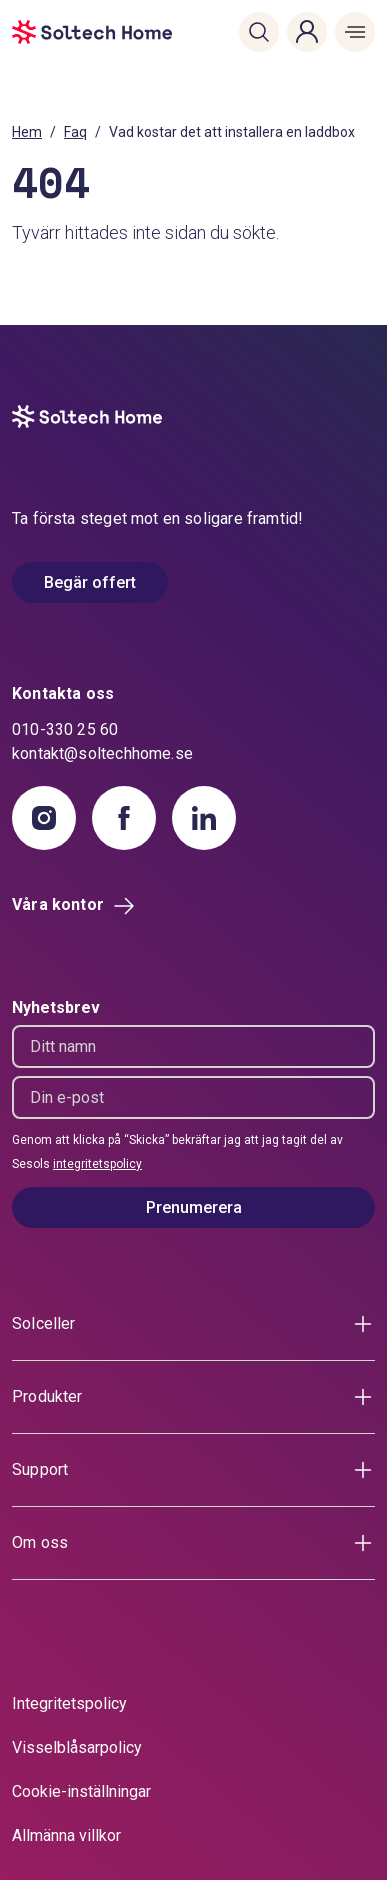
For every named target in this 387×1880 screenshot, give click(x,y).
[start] (42, 32)
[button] (259, 32)
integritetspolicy (97, 1164)
